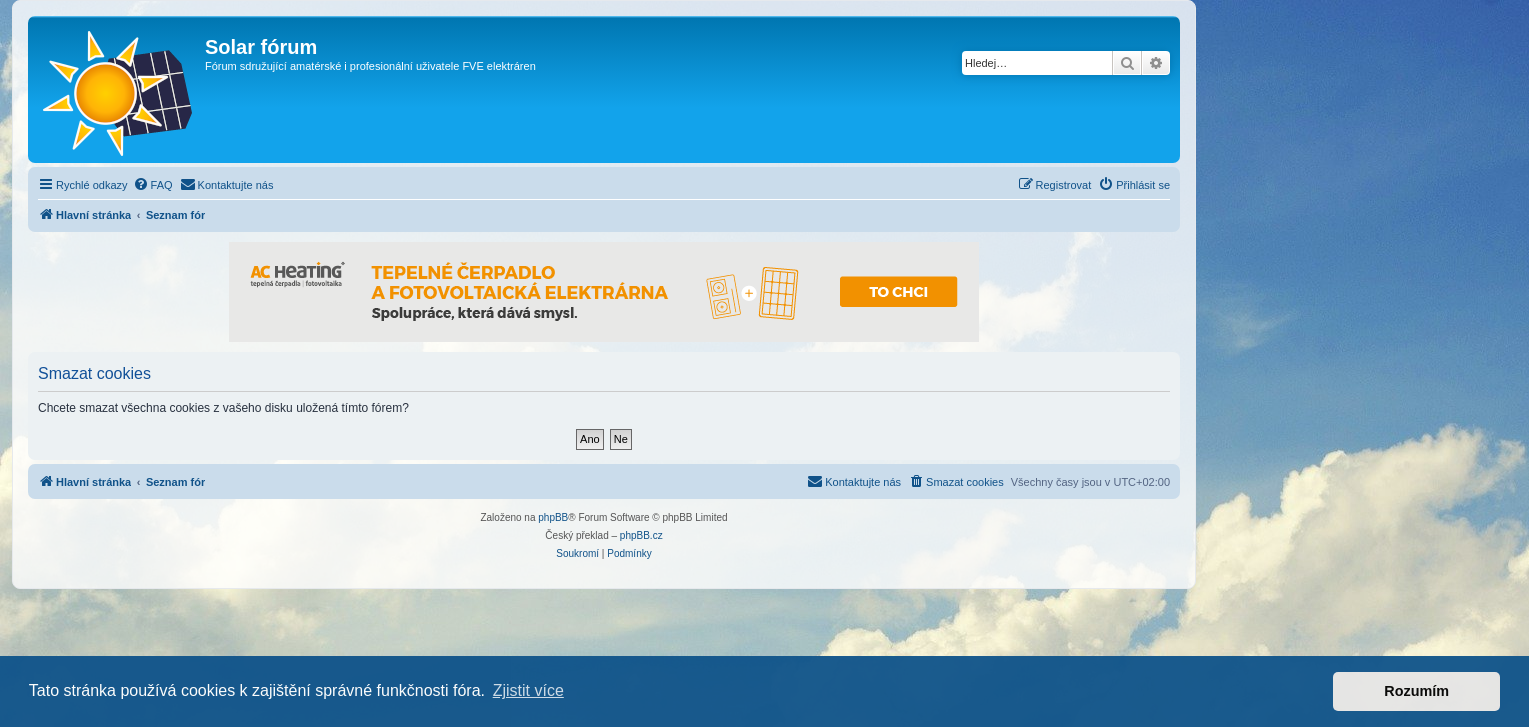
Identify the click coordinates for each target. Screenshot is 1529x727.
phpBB (553, 517)
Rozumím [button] (1416, 691)
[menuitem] (153, 185)
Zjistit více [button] (528, 690)
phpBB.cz (641, 535)
